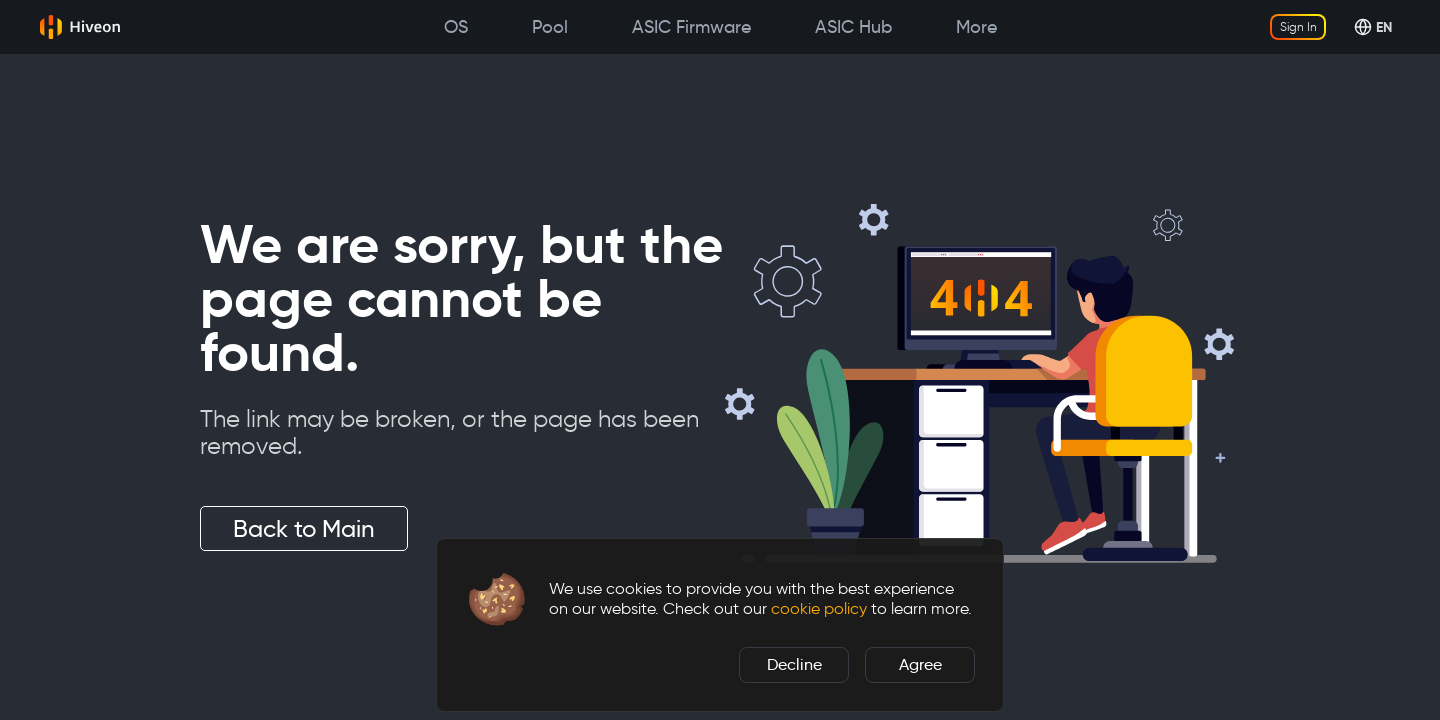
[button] (497, 599)
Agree (920, 664)
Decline (794, 664)
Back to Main (304, 528)
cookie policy (819, 608)
